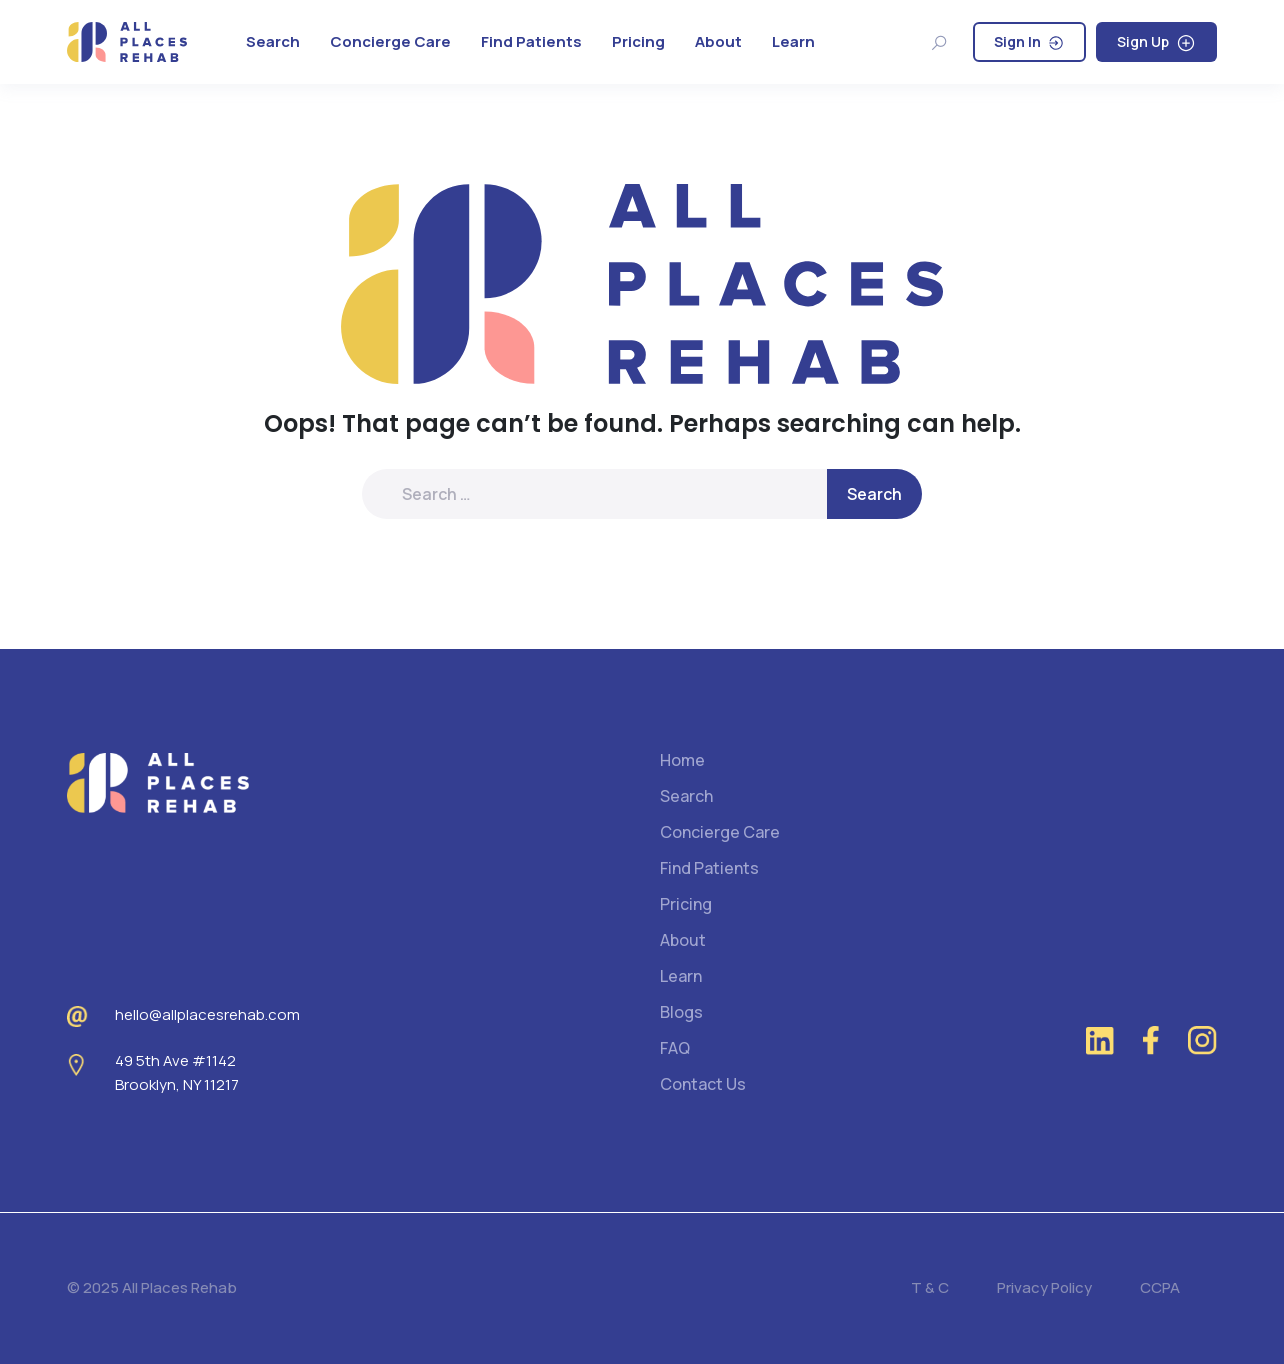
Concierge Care (390, 41)
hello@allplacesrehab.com (207, 1014)
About (718, 41)
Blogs (681, 1012)
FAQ (675, 1048)
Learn (793, 41)
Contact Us (703, 1084)
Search (273, 41)
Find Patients (531, 41)
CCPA (1160, 1287)
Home (682, 760)
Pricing (638, 41)
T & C (930, 1287)
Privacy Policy (1044, 1287)
